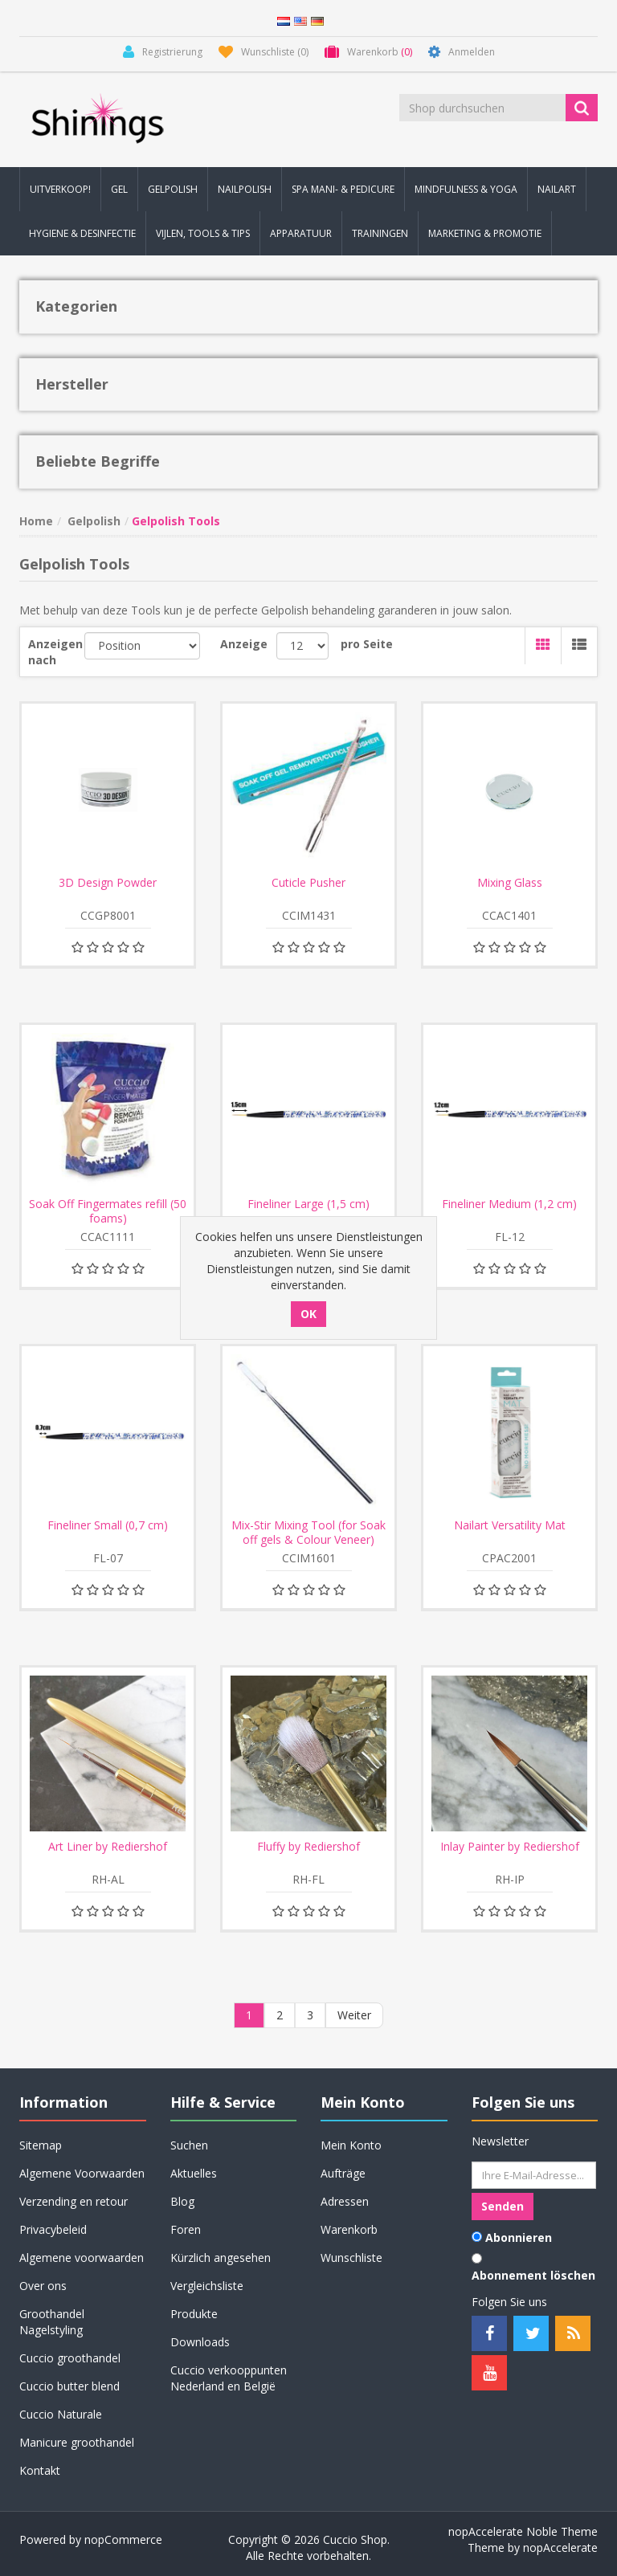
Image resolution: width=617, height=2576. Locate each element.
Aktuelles (193, 2173)
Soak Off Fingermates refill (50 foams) (107, 1211)
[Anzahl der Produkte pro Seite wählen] (302, 645)
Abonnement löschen (533, 2275)
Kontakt (39, 2470)
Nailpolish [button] (245, 189)
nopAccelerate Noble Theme (523, 2531)
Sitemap (40, 2145)
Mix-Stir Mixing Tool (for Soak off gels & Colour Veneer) (308, 1532)
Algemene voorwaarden (81, 2257)
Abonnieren (518, 2237)
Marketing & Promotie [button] (484, 233)
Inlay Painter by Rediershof (509, 1846)
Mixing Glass (509, 883)
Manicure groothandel (76, 2442)
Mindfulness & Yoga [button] (466, 189)
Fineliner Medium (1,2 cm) (509, 1204)
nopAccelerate (560, 2547)
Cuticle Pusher (308, 883)
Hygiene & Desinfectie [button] (82, 233)
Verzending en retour (73, 2201)
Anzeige (244, 643)
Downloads (200, 2341)
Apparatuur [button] (301, 233)
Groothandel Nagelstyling (51, 2321)
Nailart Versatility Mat (510, 1525)
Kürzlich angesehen (220, 2257)
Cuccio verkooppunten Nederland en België (228, 2378)
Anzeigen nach (55, 651)
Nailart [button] (556, 189)
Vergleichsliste (206, 2285)
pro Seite (367, 643)
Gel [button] (119, 189)
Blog (182, 2201)
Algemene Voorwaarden (82, 2173)
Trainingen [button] (380, 233)
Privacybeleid (53, 2229)
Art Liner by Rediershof (107, 1846)
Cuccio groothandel (70, 2358)
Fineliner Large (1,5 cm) (308, 1204)
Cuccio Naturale (60, 2414)
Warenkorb (349, 2229)
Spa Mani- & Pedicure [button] (343, 189)
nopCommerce (123, 2539)
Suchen (189, 2145)
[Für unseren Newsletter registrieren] (534, 2175)
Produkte (194, 2313)
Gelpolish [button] (173, 189)
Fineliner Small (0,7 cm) (107, 1525)
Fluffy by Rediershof (308, 1846)
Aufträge (343, 2173)
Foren (185, 2229)
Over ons (43, 2285)
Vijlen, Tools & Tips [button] (203, 233)
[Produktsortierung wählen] (142, 645)
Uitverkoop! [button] (60, 189)
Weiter (354, 2015)
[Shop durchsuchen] (483, 107)
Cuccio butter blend (69, 2386)
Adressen (345, 2201)
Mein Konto (351, 2145)
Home (36, 521)
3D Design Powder (108, 883)
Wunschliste (351, 2257)
